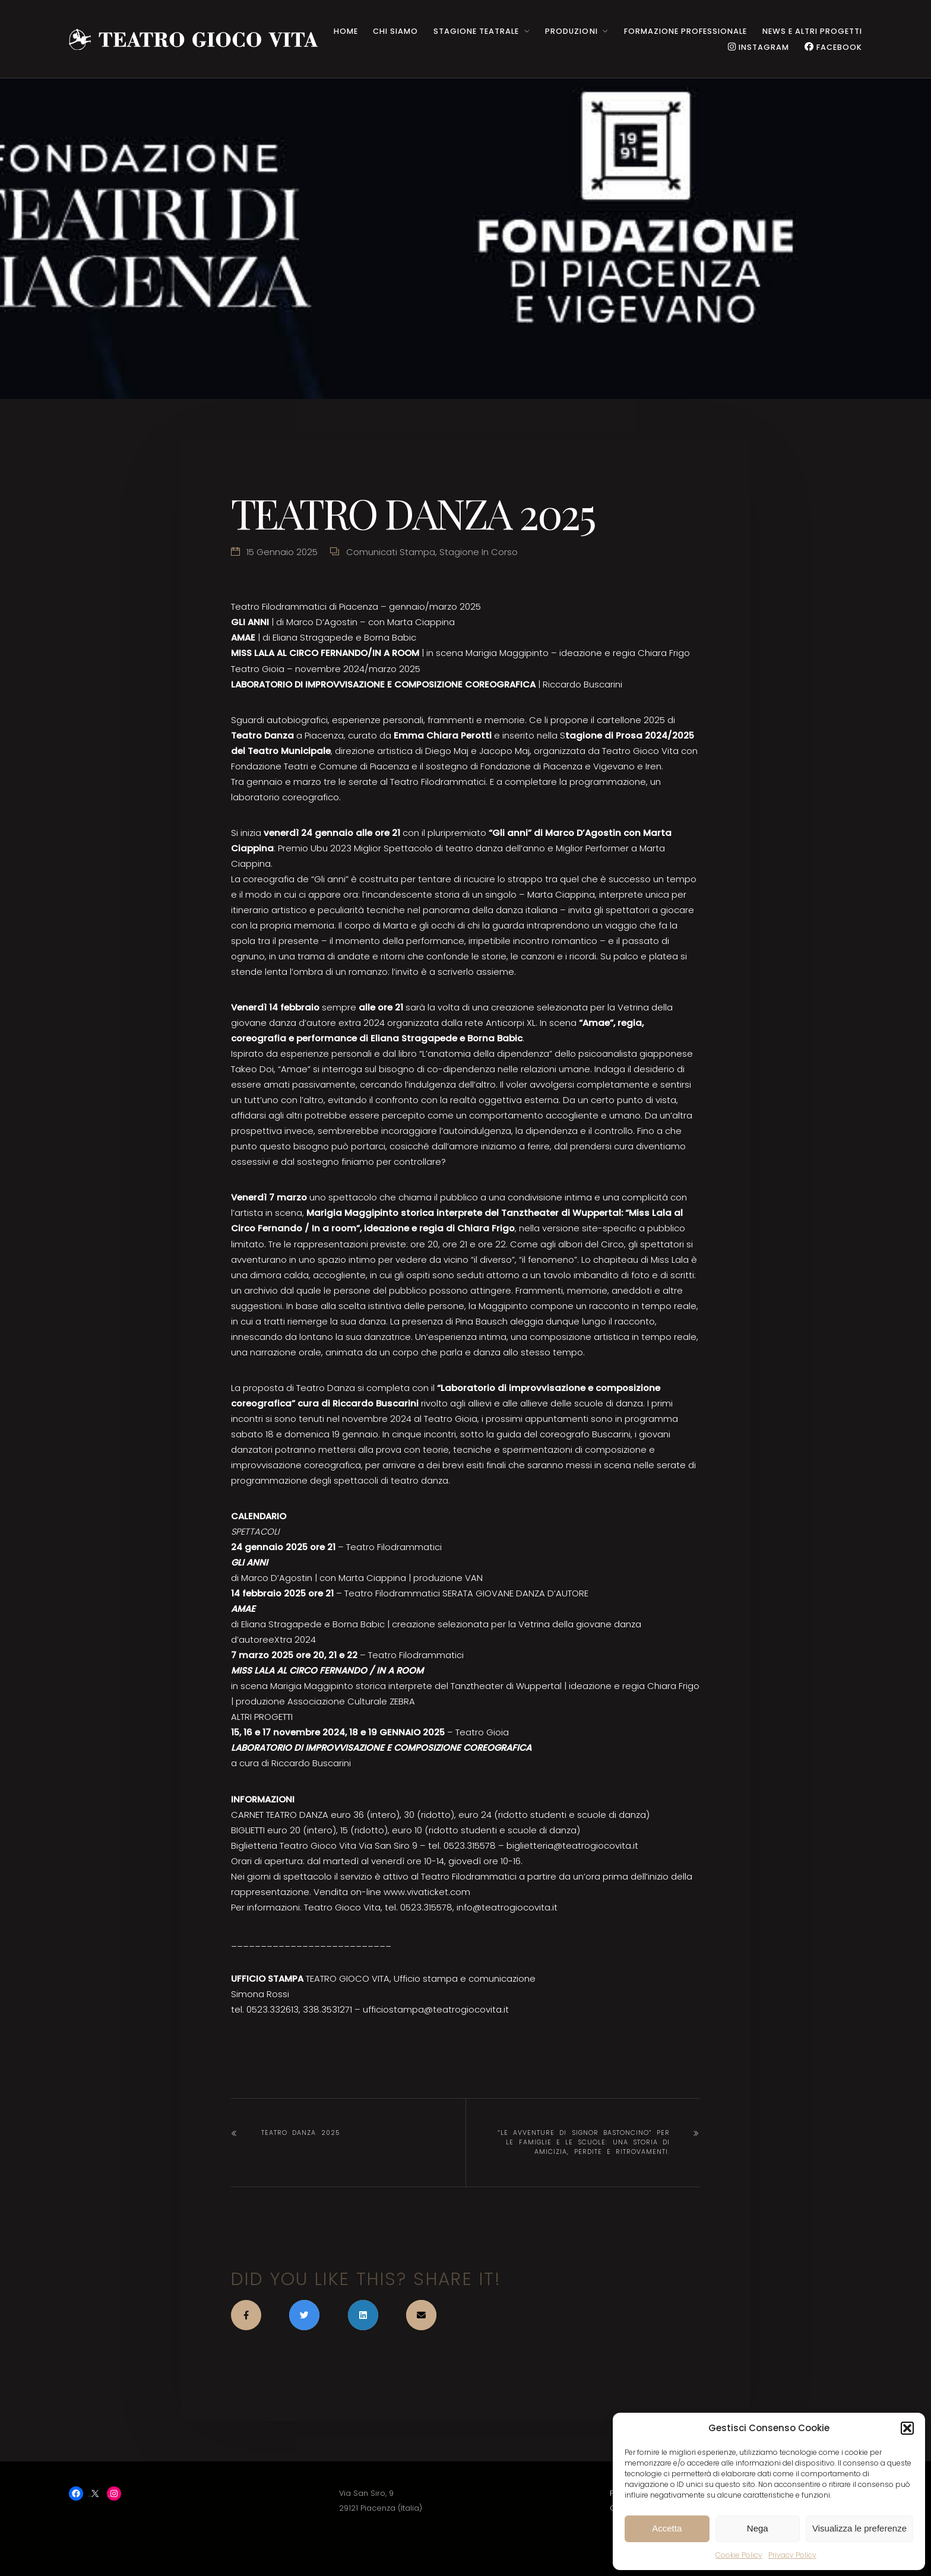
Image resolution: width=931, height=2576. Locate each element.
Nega (757, 2528)
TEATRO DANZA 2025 (300, 2132)
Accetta (667, 2528)
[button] (907, 2428)
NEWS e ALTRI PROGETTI (812, 31)
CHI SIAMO (395, 31)
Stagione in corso (478, 552)
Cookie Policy (738, 2555)
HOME (346, 31)
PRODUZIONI (571, 31)
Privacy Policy (792, 2555)
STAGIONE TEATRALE (476, 31)
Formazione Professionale (685, 31)
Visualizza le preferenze (859, 2528)
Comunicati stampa (390, 552)
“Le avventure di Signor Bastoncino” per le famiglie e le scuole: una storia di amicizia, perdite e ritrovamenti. (584, 2142)
